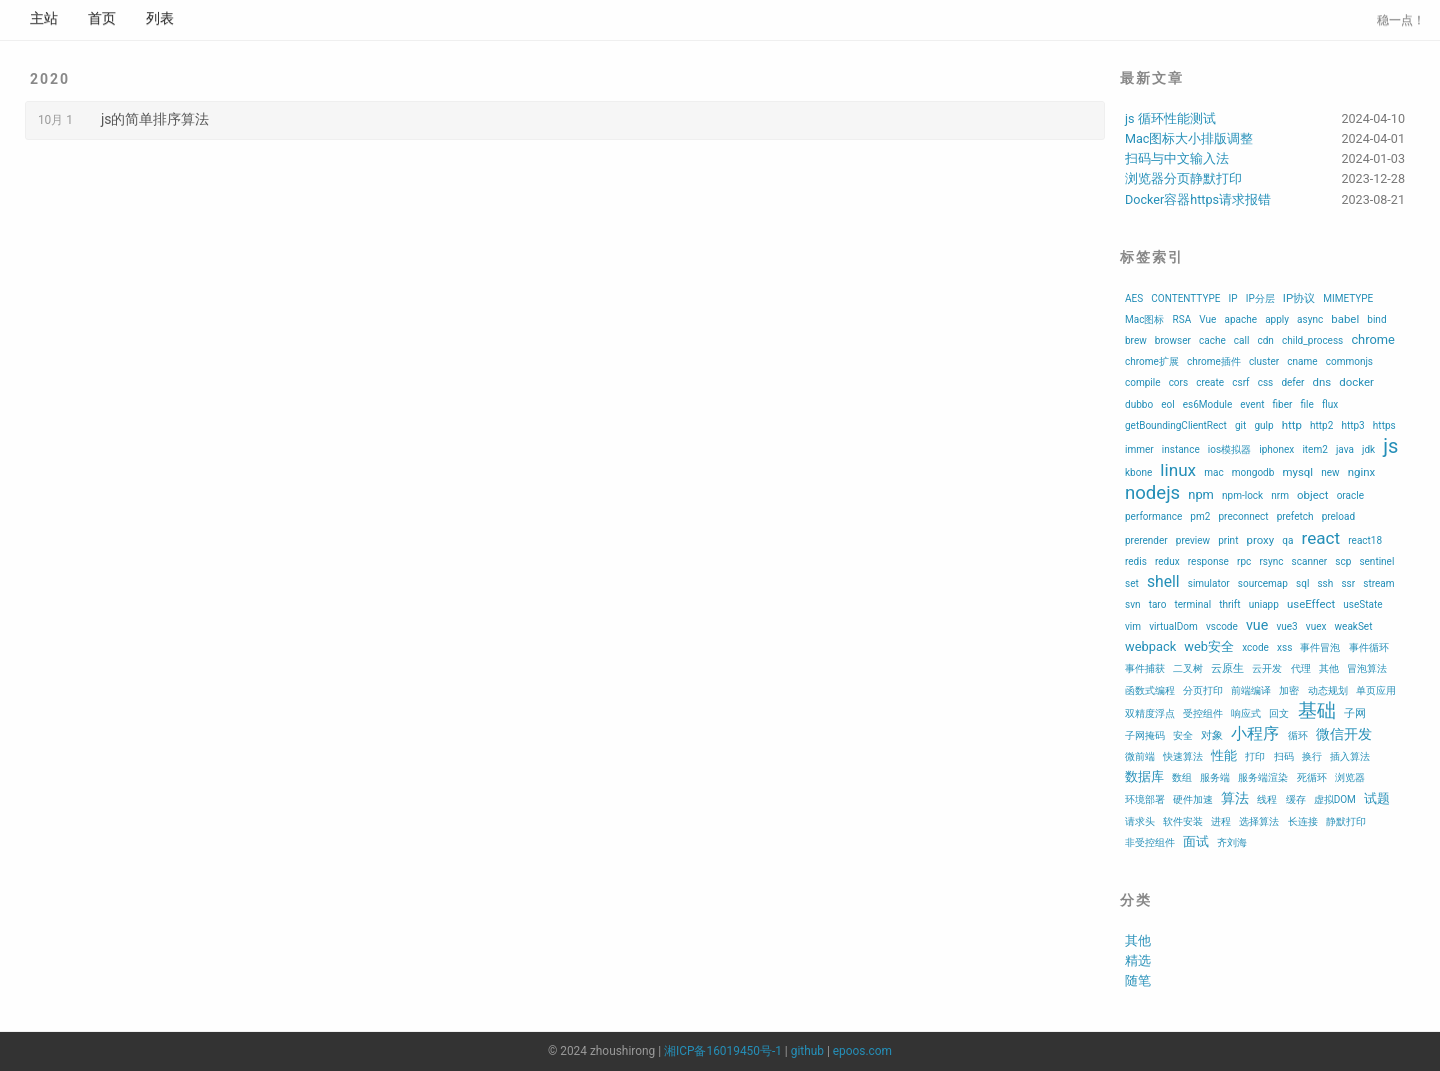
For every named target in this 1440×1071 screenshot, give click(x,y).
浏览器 (1350, 777)
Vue (1207, 319)
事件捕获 (1145, 668)
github (807, 1051)
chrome (1372, 339)
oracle (1350, 495)
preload (1338, 516)
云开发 (1267, 668)
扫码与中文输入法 (1177, 158)
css (1266, 382)
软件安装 (1183, 821)
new (1330, 472)
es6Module (1207, 404)
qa (1287, 540)
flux (1330, 404)
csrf (1240, 382)
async (1310, 319)
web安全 (1209, 646)
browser (1173, 340)
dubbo (1139, 404)
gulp (1263, 425)
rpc (1244, 561)
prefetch (1295, 516)
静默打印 (1346, 821)
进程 (1221, 821)
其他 (1329, 668)
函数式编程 (1150, 690)
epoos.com (862, 1051)
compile (1143, 382)
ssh (1325, 583)
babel (1345, 319)
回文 (1279, 713)
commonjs (1349, 361)
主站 (44, 18)
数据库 (1144, 776)
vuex (1316, 626)
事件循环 (1369, 647)
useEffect (1311, 604)
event (1252, 404)
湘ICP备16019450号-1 (723, 1051)
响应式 (1246, 713)
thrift (1229, 604)
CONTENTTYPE (1185, 298)
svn (1133, 604)
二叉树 (1188, 668)
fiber (1283, 404)
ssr (1348, 583)
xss (1284, 647)
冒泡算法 (1367, 668)
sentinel (1376, 561)
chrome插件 (1214, 361)
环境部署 (1145, 799)
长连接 (1303, 821)
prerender (1146, 540)
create (1210, 382)
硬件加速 (1193, 799)
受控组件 (1203, 713)
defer (1292, 382)
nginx (1361, 472)
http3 (1352, 425)
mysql (1297, 472)
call (1242, 340)
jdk (1368, 449)
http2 (1321, 425)
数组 (1182, 777)
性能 (1224, 755)
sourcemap (1263, 583)
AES (1134, 298)
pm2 (1200, 516)
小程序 (1255, 733)
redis (1136, 561)
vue (1257, 625)
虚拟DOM (1335, 799)
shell (1163, 581)
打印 (1255, 756)
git (1240, 425)
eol (1167, 404)
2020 (50, 79)
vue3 (1286, 626)
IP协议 (1299, 298)
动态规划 (1328, 690)
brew (1136, 340)
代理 (1301, 668)
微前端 (1140, 756)
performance (1153, 516)
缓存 (1296, 799)
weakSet (1354, 626)
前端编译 (1251, 690)
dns (1322, 382)
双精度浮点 (1150, 713)
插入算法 (1350, 756)
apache (1240, 319)
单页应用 (1376, 690)
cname (1302, 361)
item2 (1314, 449)
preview (1193, 540)
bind (1376, 319)
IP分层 (1260, 298)
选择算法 (1259, 821)
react (1321, 538)
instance (1181, 449)
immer (1139, 449)
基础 (1317, 711)
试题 (1377, 798)
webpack (1150, 646)
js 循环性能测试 (1170, 118)
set (1132, 583)
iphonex (1276, 449)
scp (1343, 561)
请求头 (1140, 821)
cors (1179, 382)
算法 (1235, 798)
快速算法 (1183, 756)
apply (1277, 319)
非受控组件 (1150, 842)
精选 (1138, 960)
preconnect (1243, 516)
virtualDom (1173, 626)
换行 (1312, 756)
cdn (1265, 340)
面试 (1196, 841)
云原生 (1227, 668)
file (1307, 404)
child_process (1312, 340)
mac (1213, 472)
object (1312, 495)
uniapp (1264, 604)
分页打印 (1203, 690)
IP (1233, 298)
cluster (1264, 361)
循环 (1298, 735)
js (1390, 446)
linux (1178, 470)
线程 (1267, 799)
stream (1378, 583)
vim (1133, 626)
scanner (1310, 561)
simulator (1209, 583)
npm (1201, 494)
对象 (1212, 735)
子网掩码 (1145, 735)
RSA (1182, 319)
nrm (1280, 495)
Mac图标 (1144, 319)
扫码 (1284, 756)
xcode (1255, 647)
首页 (102, 18)
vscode (1222, 626)
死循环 (1312, 777)
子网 (1355, 713)
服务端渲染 (1263, 777)
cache (1212, 340)
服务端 (1215, 777)
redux (1167, 561)
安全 (1183, 735)
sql (1302, 583)
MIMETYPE (1348, 298)
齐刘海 (1232, 842)
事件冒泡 (1320, 647)
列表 (160, 18)
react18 (1365, 540)
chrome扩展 (1152, 361)
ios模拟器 (1229, 449)
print (1228, 540)
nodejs (1152, 493)
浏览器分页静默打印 (1183, 178)
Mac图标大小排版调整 (1189, 138)
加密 (1289, 690)
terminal (1193, 604)
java (1345, 449)
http (1292, 425)
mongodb (1253, 472)
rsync (1271, 561)
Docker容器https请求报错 (1198, 199)
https (1384, 425)
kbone (1138, 472)
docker (1356, 382)
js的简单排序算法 (155, 119)
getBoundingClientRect (1176, 425)
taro (1158, 604)
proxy (1261, 540)
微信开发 (1344, 734)
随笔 (1138, 980)
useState (1362, 604)
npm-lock (1242, 495)
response (1208, 561)
